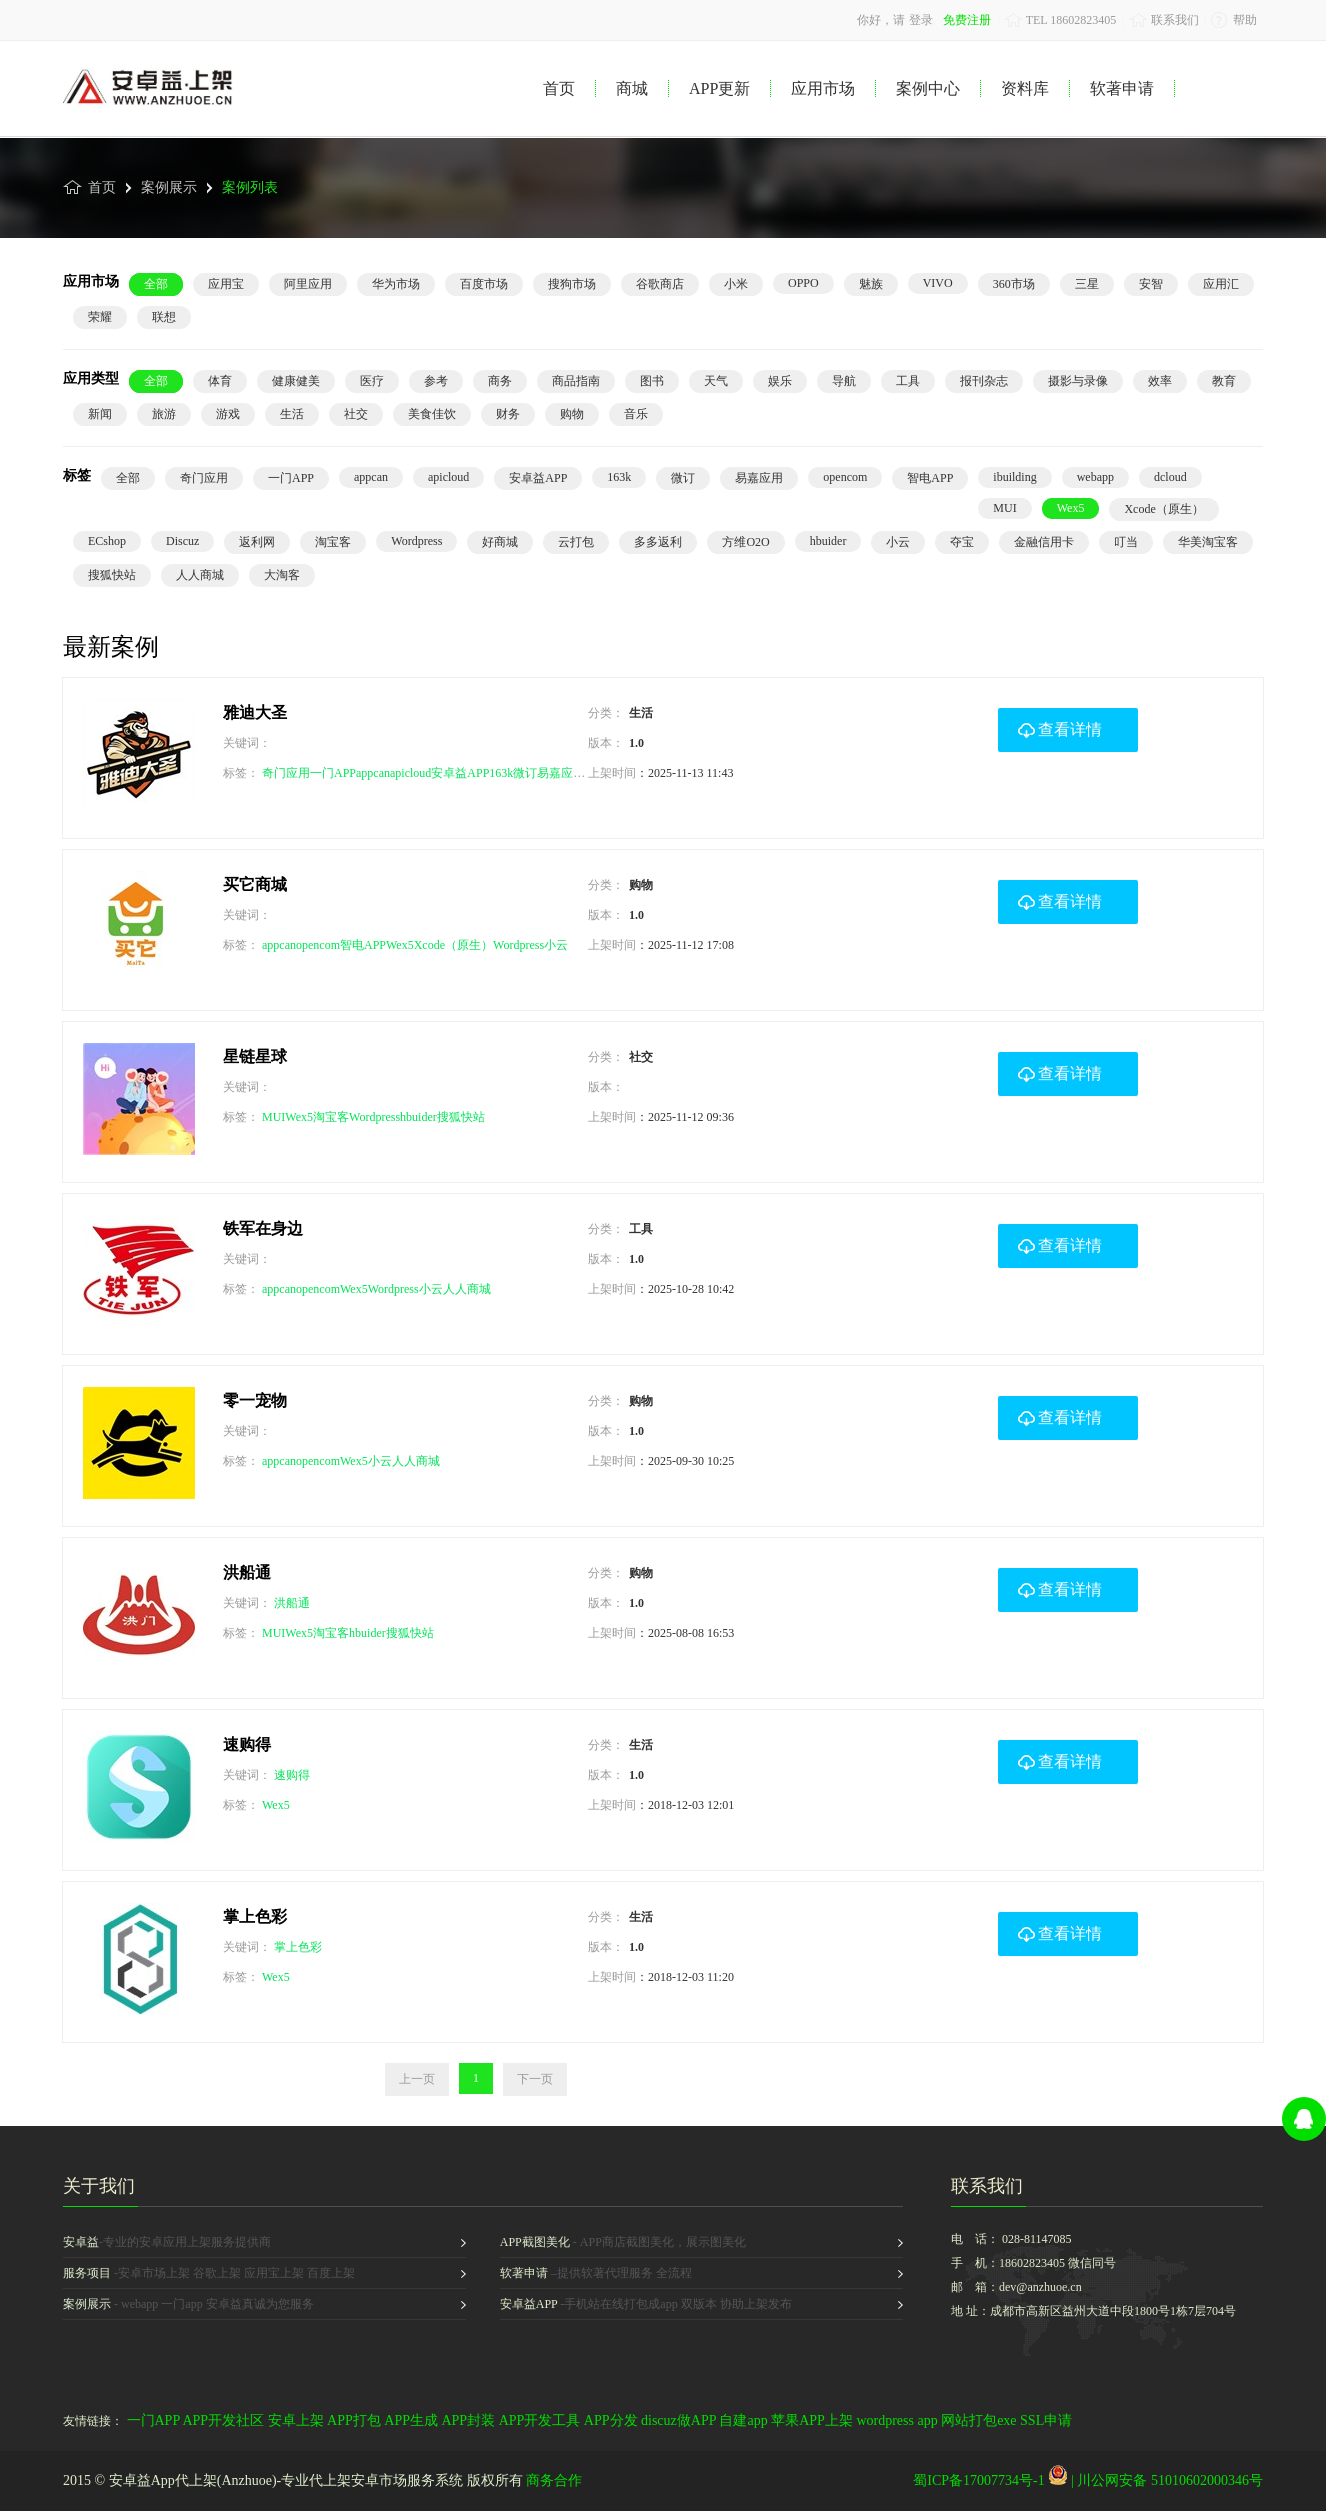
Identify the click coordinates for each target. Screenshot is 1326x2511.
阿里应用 (308, 284)
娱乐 (780, 381)
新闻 (100, 414)
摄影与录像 (1078, 381)
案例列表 (242, 195)
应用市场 (823, 88)
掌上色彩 (255, 1916)
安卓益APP (538, 478)
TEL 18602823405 (1060, 20)
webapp (1095, 477)
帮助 (1234, 20)
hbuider (828, 541)
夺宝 (962, 542)
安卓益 (81, 2242)
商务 (500, 381)
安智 (1151, 284)
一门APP (291, 478)
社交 (356, 414)
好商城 (500, 542)
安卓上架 (296, 2420)
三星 (1087, 284)
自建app (743, 2420)
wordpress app (896, 2420)
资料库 (1025, 88)
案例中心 (928, 88)
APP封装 (468, 2420)
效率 (1160, 381)
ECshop (107, 541)
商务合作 (554, 2480)
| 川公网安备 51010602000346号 (1155, 2480)
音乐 (636, 414)
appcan (371, 477)
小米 (736, 284)
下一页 (535, 2079)
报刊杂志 (984, 381)
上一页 (417, 2079)
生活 (292, 414)
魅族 (871, 284)
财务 (508, 414)
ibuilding (1014, 477)
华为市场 (396, 284)
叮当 (1126, 542)
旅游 (164, 414)
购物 (572, 414)
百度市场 (484, 284)
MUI (1004, 508)
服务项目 (87, 2273)
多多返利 (658, 542)
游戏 (228, 414)
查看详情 (1060, 723)
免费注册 (967, 20)
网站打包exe (978, 2420)
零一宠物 (255, 1400)
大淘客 (282, 575)
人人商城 (200, 575)
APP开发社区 (223, 2420)
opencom (845, 477)
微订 (683, 478)
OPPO (803, 283)
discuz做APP (678, 2420)
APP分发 (611, 2420)
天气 (716, 381)
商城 (632, 88)
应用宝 (226, 284)
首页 (559, 88)
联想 (164, 317)
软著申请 (1122, 88)
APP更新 (719, 88)
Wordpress (416, 541)
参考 (436, 381)
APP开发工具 (540, 2420)
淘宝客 (333, 542)
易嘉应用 (759, 478)
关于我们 (99, 2186)
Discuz (182, 541)
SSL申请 (1046, 2420)
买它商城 (255, 884)
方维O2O (745, 542)
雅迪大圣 (255, 712)
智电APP (930, 478)
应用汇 (1221, 284)
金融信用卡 (1044, 542)
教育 (1224, 381)
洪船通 (247, 1572)
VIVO (938, 283)
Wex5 (1071, 508)
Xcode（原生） (1163, 509)
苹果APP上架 (812, 2420)
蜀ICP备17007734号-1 (978, 2480)
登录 (921, 20)
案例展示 (161, 195)
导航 (844, 381)
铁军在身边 (263, 1228)
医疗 (372, 381)
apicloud (448, 477)
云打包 (576, 542)
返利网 (257, 542)
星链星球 (255, 1056)
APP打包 (354, 2420)
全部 (156, 284)
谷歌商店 (660, 284)
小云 (898, 542)
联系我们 (1164, 20)
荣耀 (100, 317)
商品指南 (576, 381)
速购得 (247, 1744)
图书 (652, 381)
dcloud (1170, 477)
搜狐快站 (112, 575)
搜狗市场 (572, 284)
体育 (220, 381)
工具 (908, 381)
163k (619, 477)
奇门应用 (204, 478)
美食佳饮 (432, 414)
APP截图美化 (535, 2242)
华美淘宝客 (1208, 542)
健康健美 (296, 381)
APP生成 (411, 2420)
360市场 (1014, 284)
